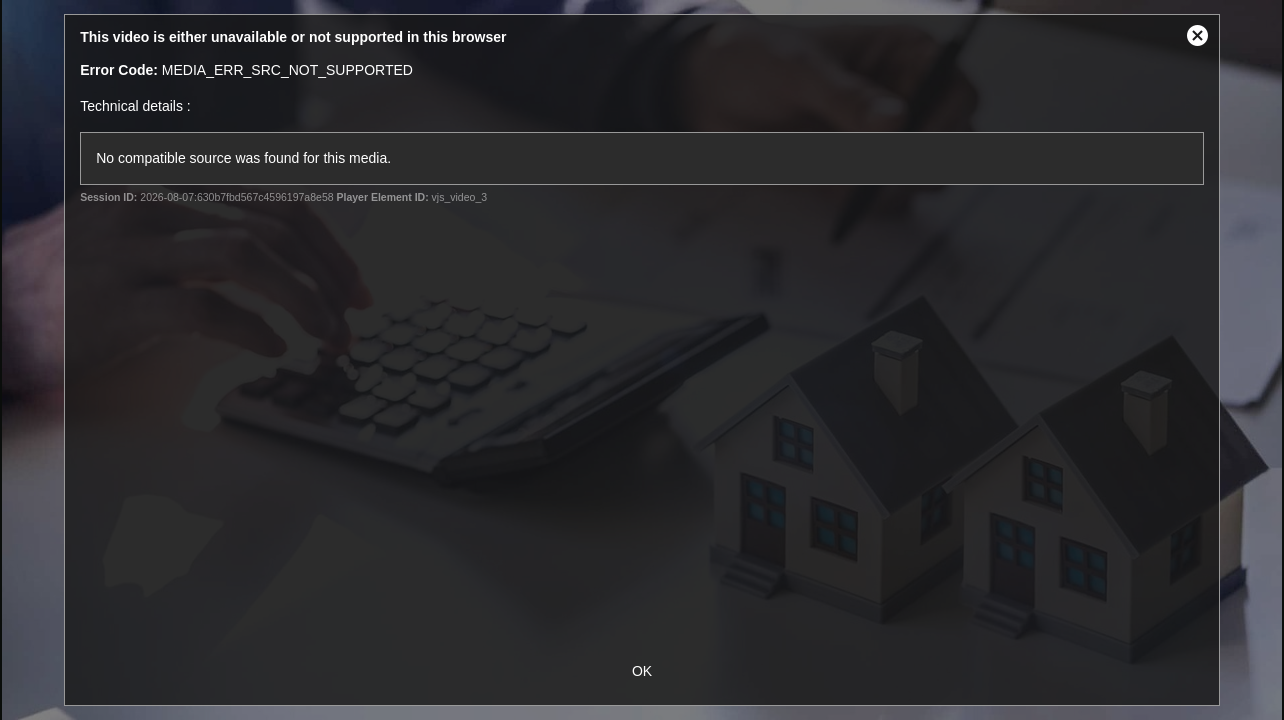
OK (642, 671)
